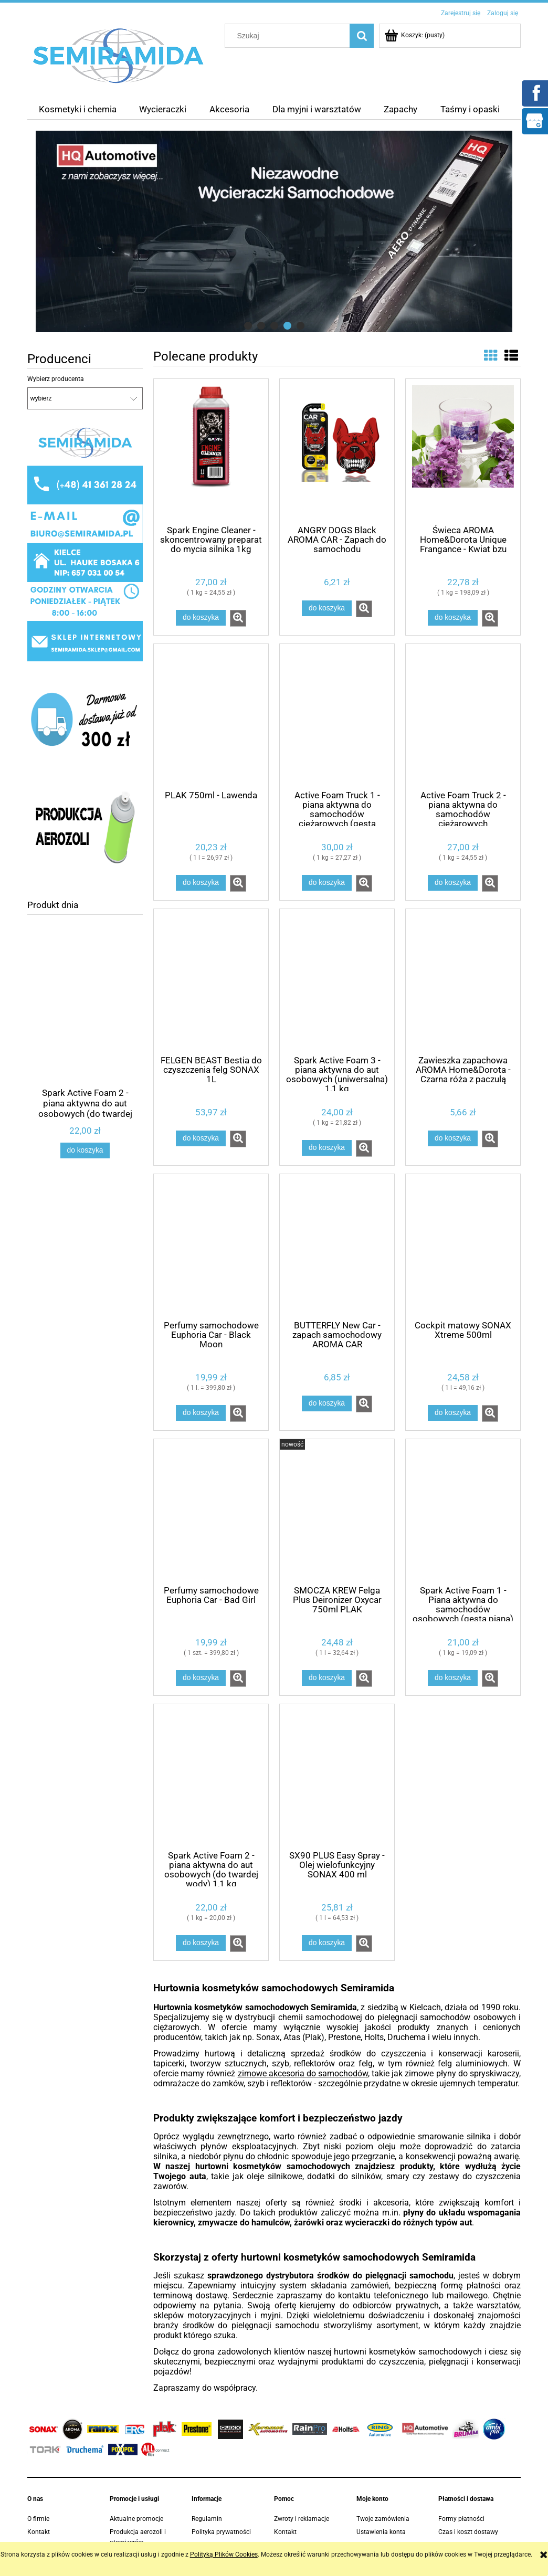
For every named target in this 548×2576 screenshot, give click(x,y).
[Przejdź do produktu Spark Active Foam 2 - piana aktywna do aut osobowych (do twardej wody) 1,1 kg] (85, 1025)
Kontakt (38, 2532)
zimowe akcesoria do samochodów (303, 2073)
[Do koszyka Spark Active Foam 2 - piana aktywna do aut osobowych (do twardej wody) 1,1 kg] (85, 1150)
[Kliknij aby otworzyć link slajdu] (274, 231)
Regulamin (207, 2518)
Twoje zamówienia (382, 2518)
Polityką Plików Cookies (224, 2554)
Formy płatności (461, 2518)
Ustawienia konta (381, 2532)
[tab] (248, 326)
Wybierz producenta (55, 379)
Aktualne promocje (136, 2518)
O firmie (38, 2518)
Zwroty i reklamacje (301, 2518)
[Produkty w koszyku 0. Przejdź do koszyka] (415, 35)
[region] (274, 231)
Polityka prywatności (221, 2532)
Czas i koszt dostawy (468, 2532)
